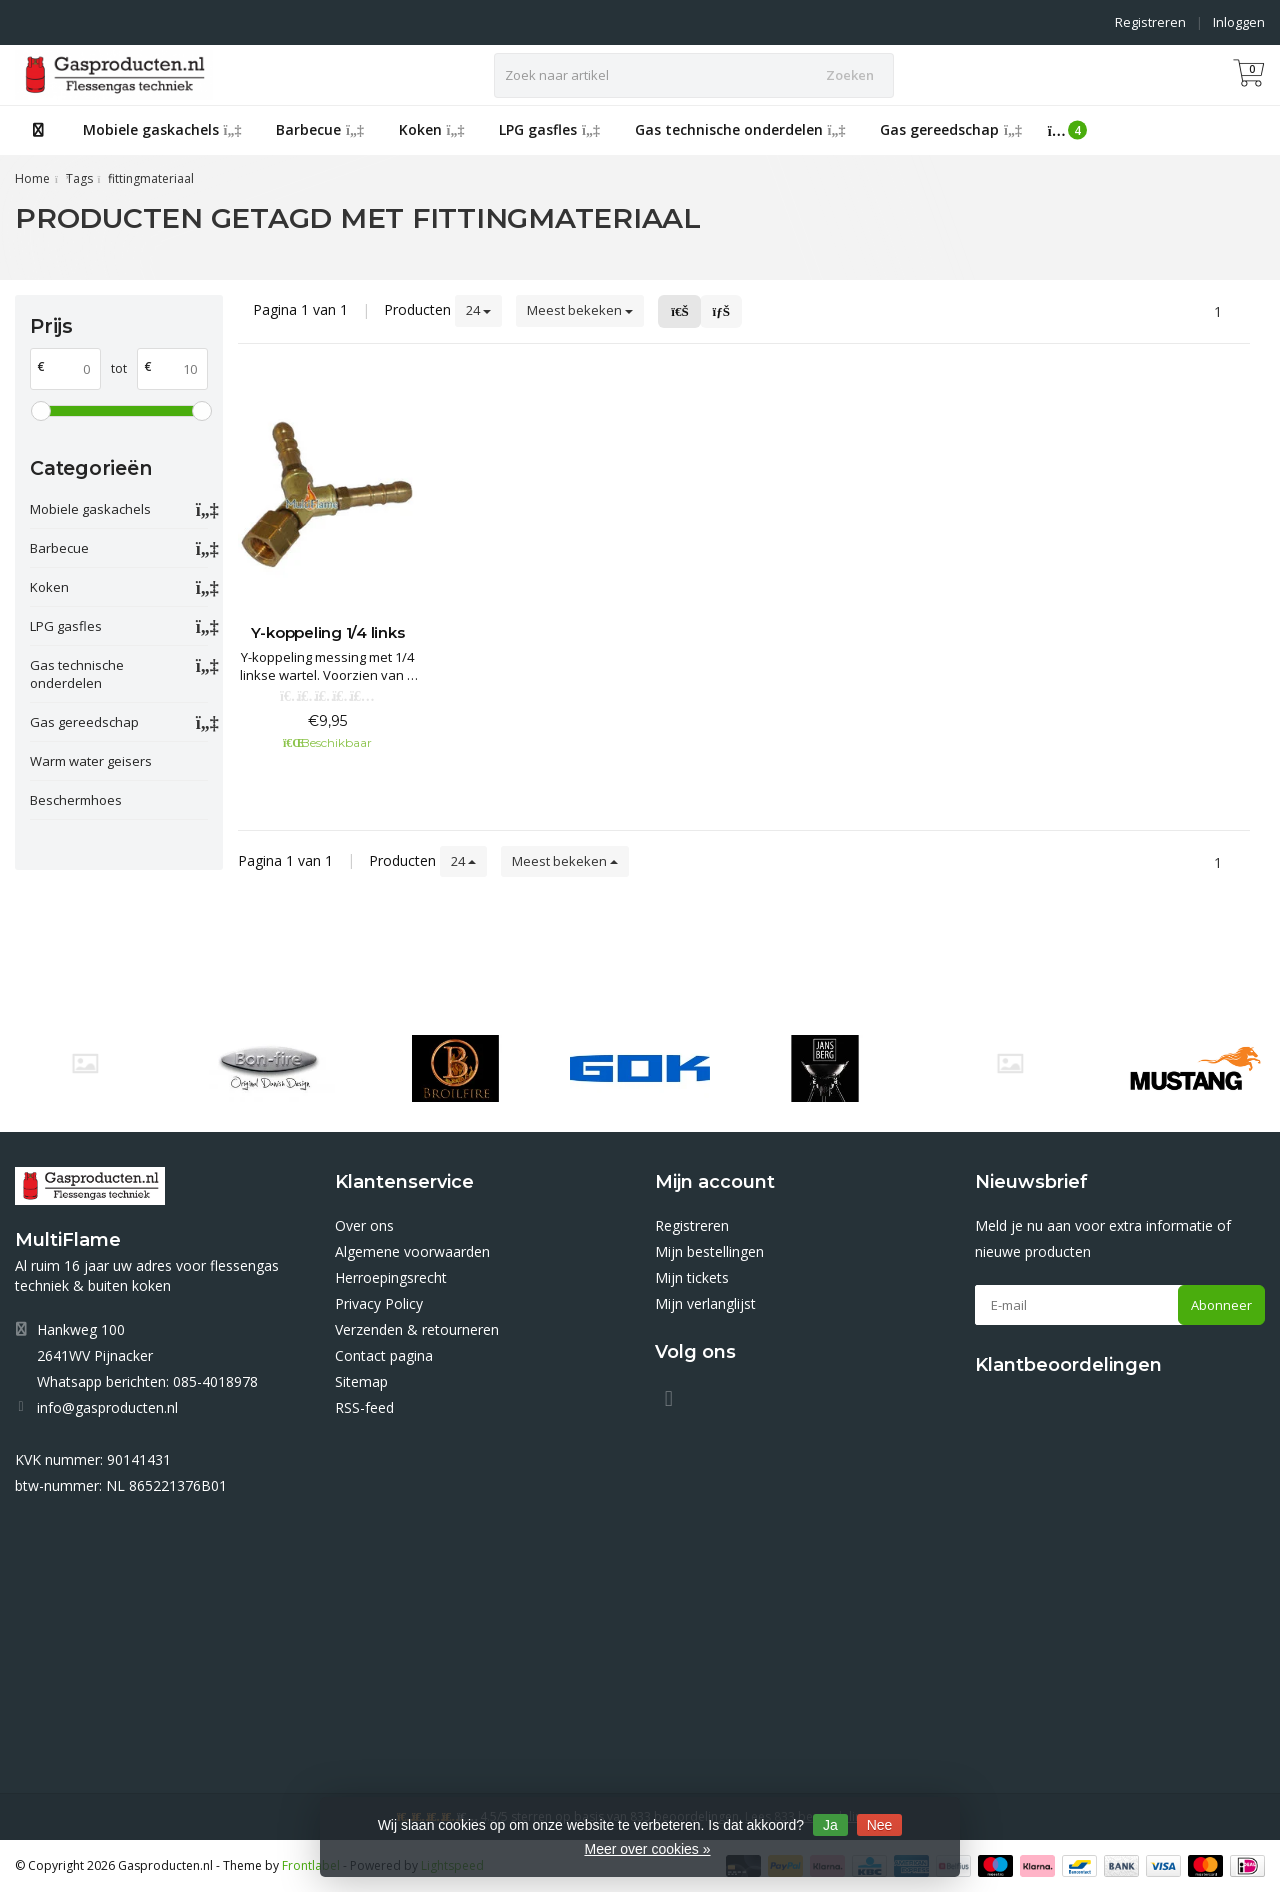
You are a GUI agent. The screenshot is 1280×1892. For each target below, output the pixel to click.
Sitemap (361, 1381)
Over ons (364, 1225)
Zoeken (850, 75)
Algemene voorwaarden (412, 1251)
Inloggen (1239, 22)
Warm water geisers (91, 761)
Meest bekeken (580, 310)
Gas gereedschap (951, 129)
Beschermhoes (76, 800)
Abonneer (1221, 1305)
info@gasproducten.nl (107, 1407)
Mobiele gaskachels (162, 129)
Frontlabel (311, 1865)
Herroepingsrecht (391, 1277)
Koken (432, 129)
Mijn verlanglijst (705, 1303)
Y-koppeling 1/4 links (328, 632)
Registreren (1150, 22)
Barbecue (320, 129)
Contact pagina (384, 1355)
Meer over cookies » (647, 1849)
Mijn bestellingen (709, 1251)
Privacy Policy (379, 1303)
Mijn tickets (692, 1277)
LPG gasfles (549, 129)
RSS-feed (364, 1407)
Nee (880, 1825)
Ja (830, 1825)
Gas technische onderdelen (740, 129)
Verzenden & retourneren (417, 1329)
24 (478, 310)
